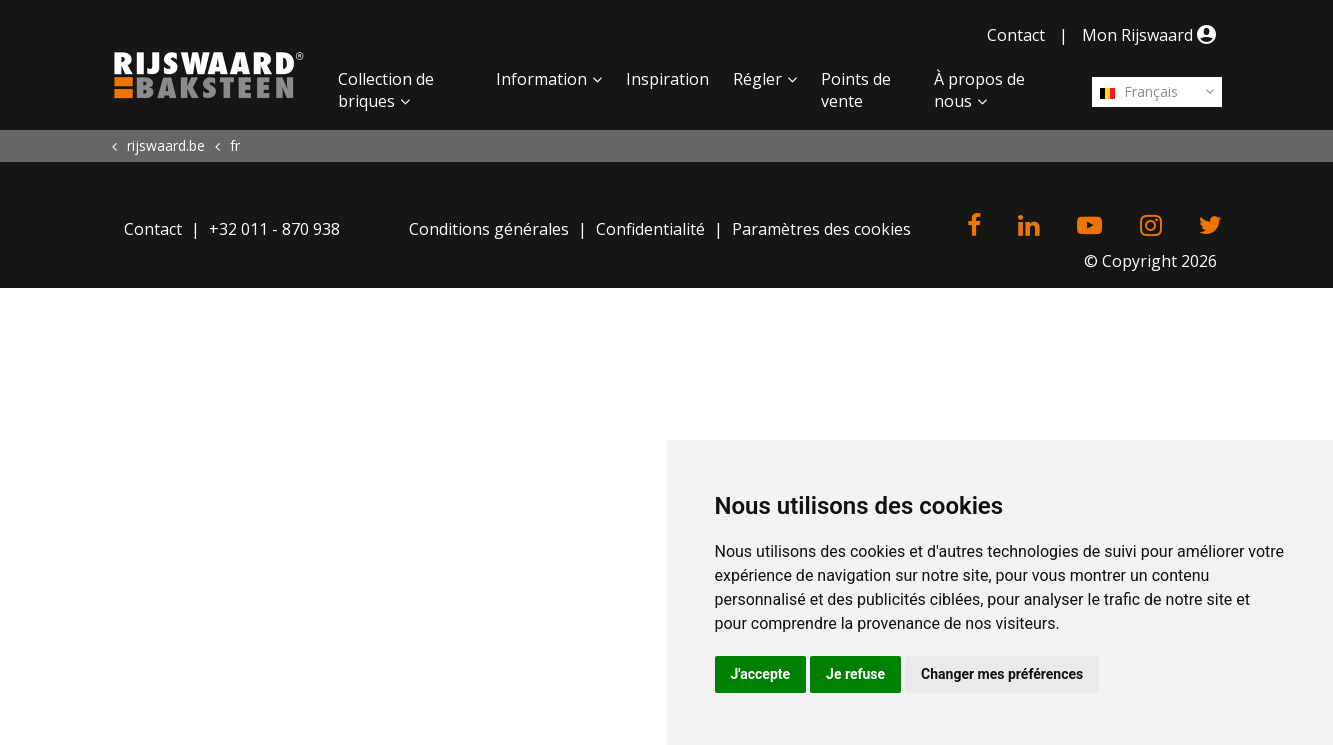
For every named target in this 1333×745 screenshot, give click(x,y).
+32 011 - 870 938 (274, 229)
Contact (1016, 35)
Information (541, 79)
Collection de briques (386, 90)
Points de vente (856, 90)
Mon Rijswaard (1152, 35)
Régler (757, 79)
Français (1139, 91)
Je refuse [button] (855, 674)
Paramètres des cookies (821, 229)
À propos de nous (979, 90)
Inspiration (667, 79)
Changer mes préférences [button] (1002, 674)
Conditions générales (489, 229)
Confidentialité (650, 229)
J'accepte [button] (761, 674)
